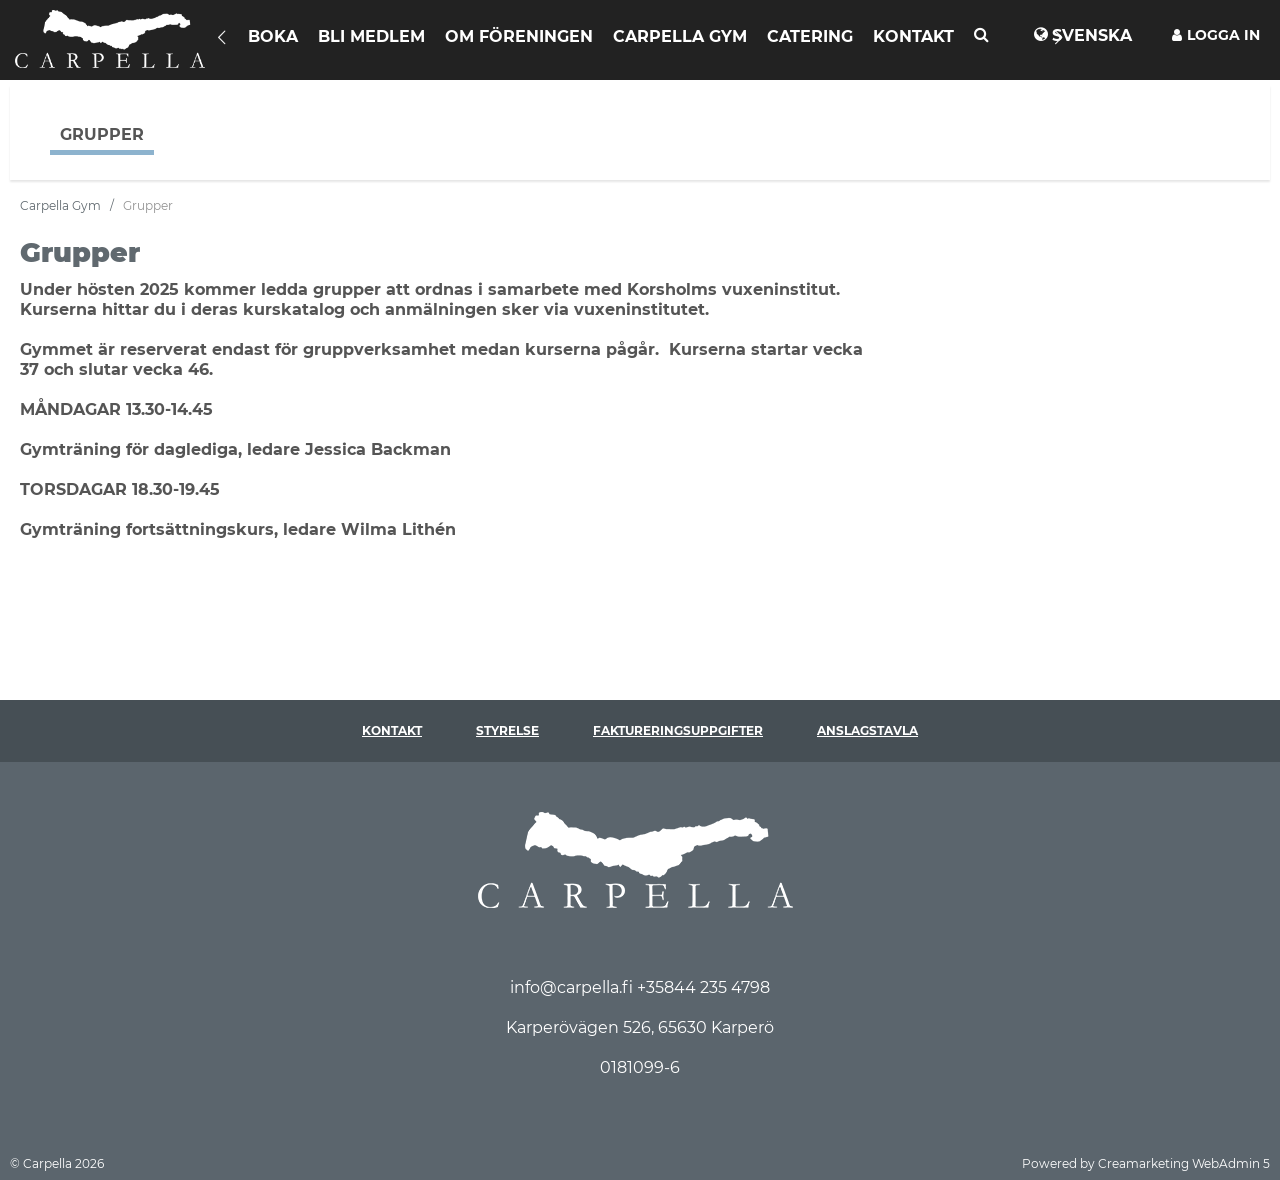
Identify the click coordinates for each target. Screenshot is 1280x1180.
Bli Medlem (371, 36)
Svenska (1092, 35)
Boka (273, 36)
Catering (810, 36)
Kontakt (913, 36)
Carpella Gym (680, 36)
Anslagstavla (867, 730)
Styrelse (507, 730)
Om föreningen (519, 36)
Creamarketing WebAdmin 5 (1184, 1163)
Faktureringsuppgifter (678, 730)
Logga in (1216, 35)
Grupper (102, 134)
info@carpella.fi (573, 987)
